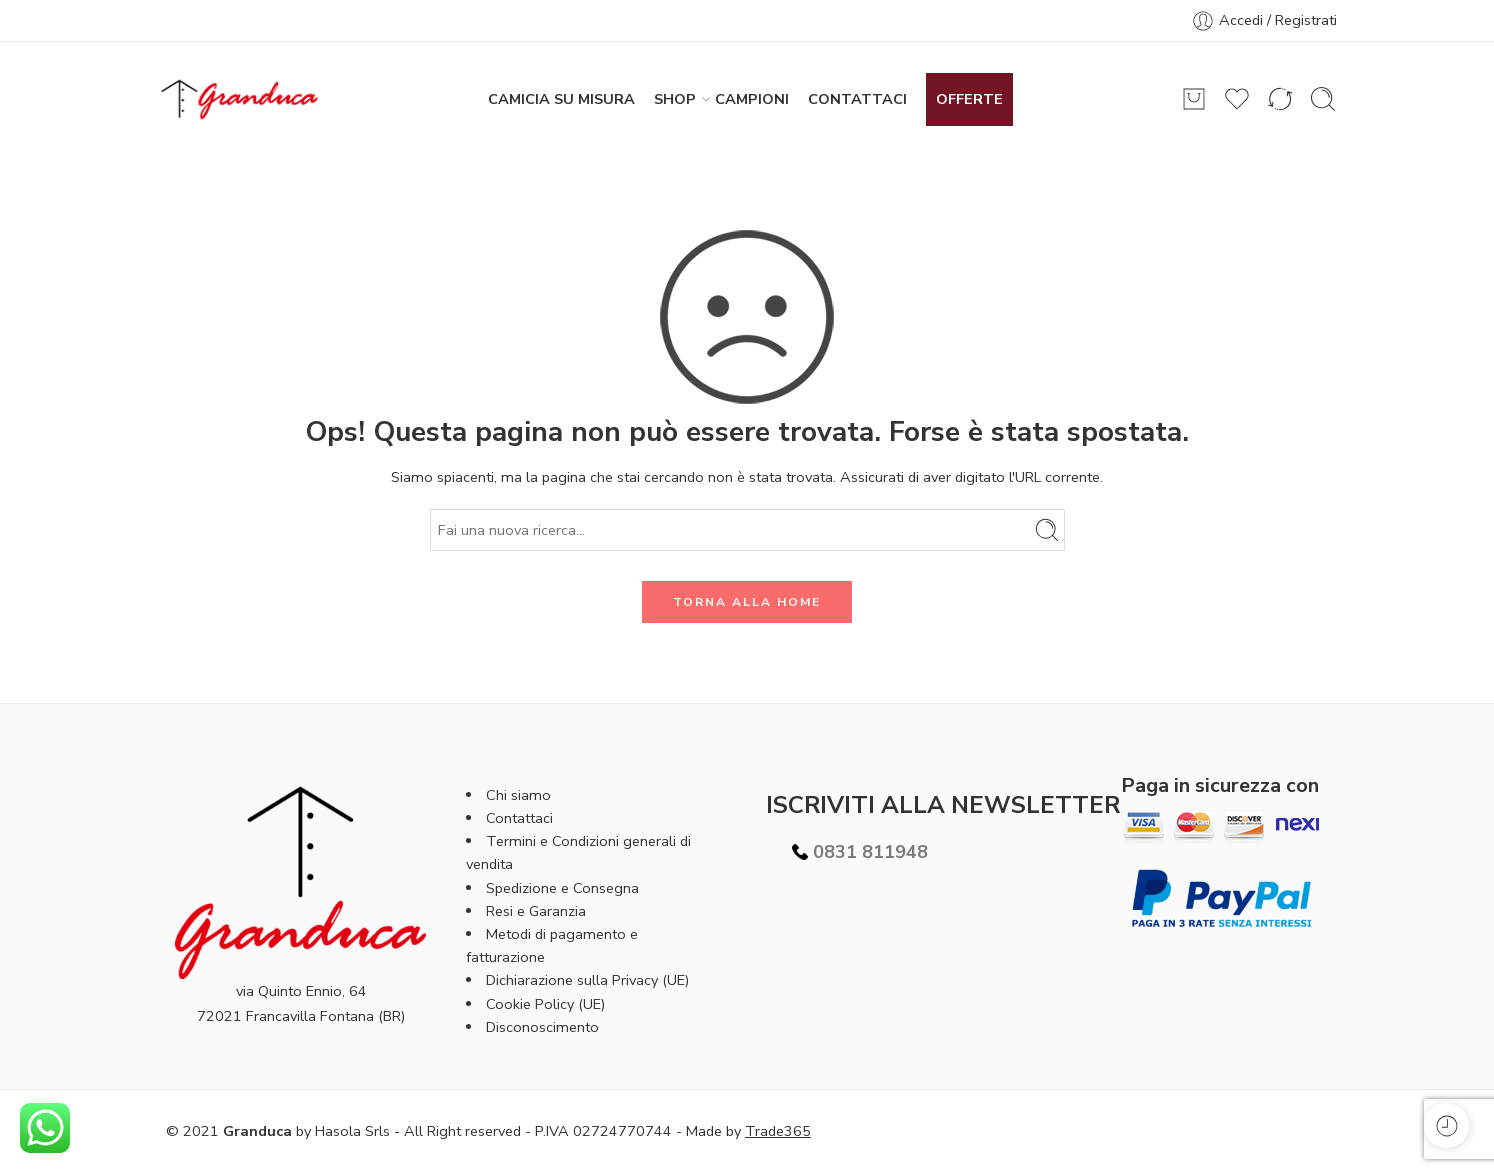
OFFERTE (969, 99)
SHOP (675, 99)
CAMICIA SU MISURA (561, 99)
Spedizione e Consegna (562, 888)
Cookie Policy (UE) (545, 1004)
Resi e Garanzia (536, 911)
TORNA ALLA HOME (747, 602)
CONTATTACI (857, 99)
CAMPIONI (752, 99)
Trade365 (778, 1131)
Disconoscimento (542, 1027)
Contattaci (519, 818)
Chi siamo (518, 795)
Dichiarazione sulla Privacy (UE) (587, 980)
